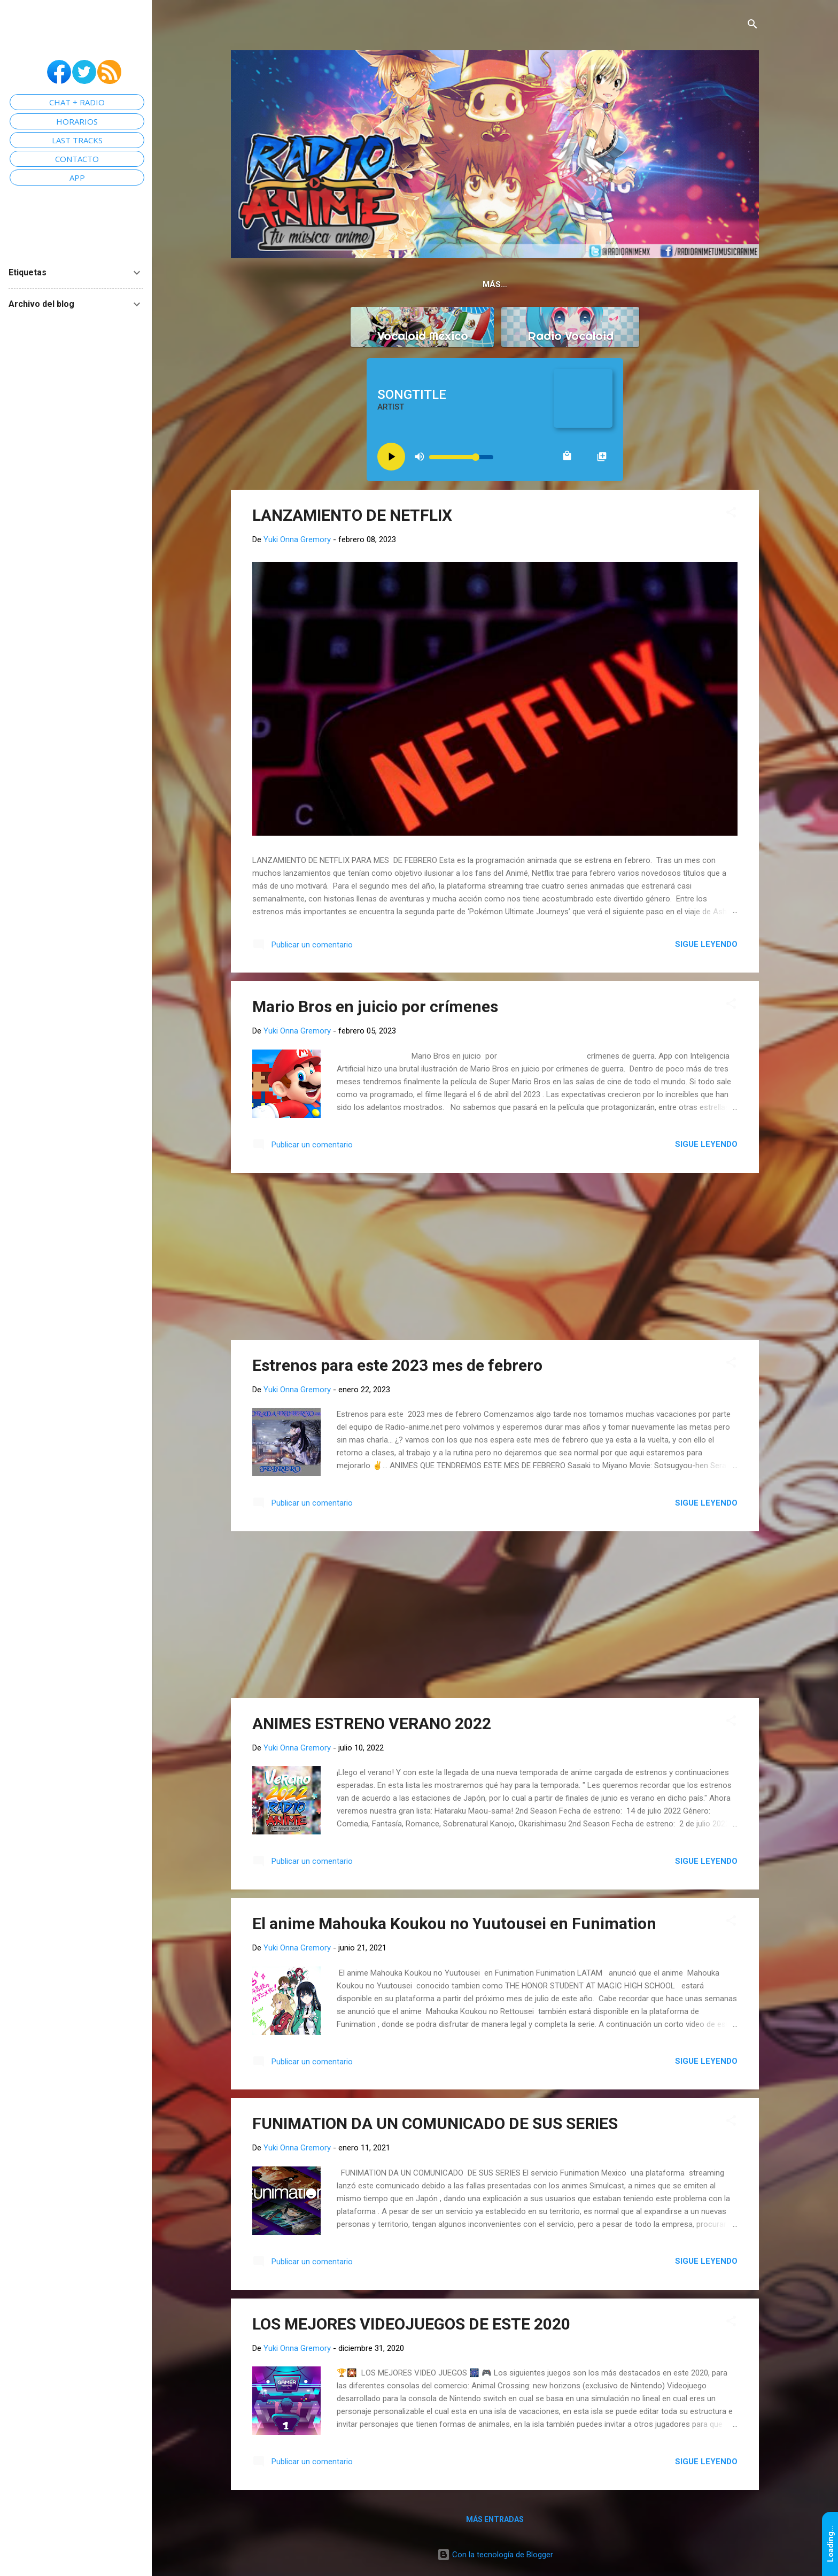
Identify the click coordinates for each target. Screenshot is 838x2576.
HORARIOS (77, 121)
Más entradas (495, 2521)
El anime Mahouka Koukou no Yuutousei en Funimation (454, 1925)
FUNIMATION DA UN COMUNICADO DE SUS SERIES (435, 2125)
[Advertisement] (495, 1258)
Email (653, 284)
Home (336, 284)
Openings (540, 284)
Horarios (601, 284)
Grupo (486, 284)
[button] (731, 515)
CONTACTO (77, 158)
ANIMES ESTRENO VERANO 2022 (371, 1725)
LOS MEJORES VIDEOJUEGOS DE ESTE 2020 (411, 2326)
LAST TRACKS (77, 140)
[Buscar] (752, 25)
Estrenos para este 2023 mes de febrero (397, 1367)
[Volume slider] (461, 459)
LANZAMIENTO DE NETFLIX (352, 517)
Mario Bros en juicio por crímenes (375, 1008)
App (445, 284)
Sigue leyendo (706, 946)
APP (77, 177)
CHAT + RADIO (77, 102)
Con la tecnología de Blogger (495, 2557)
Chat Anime (392, 284)
